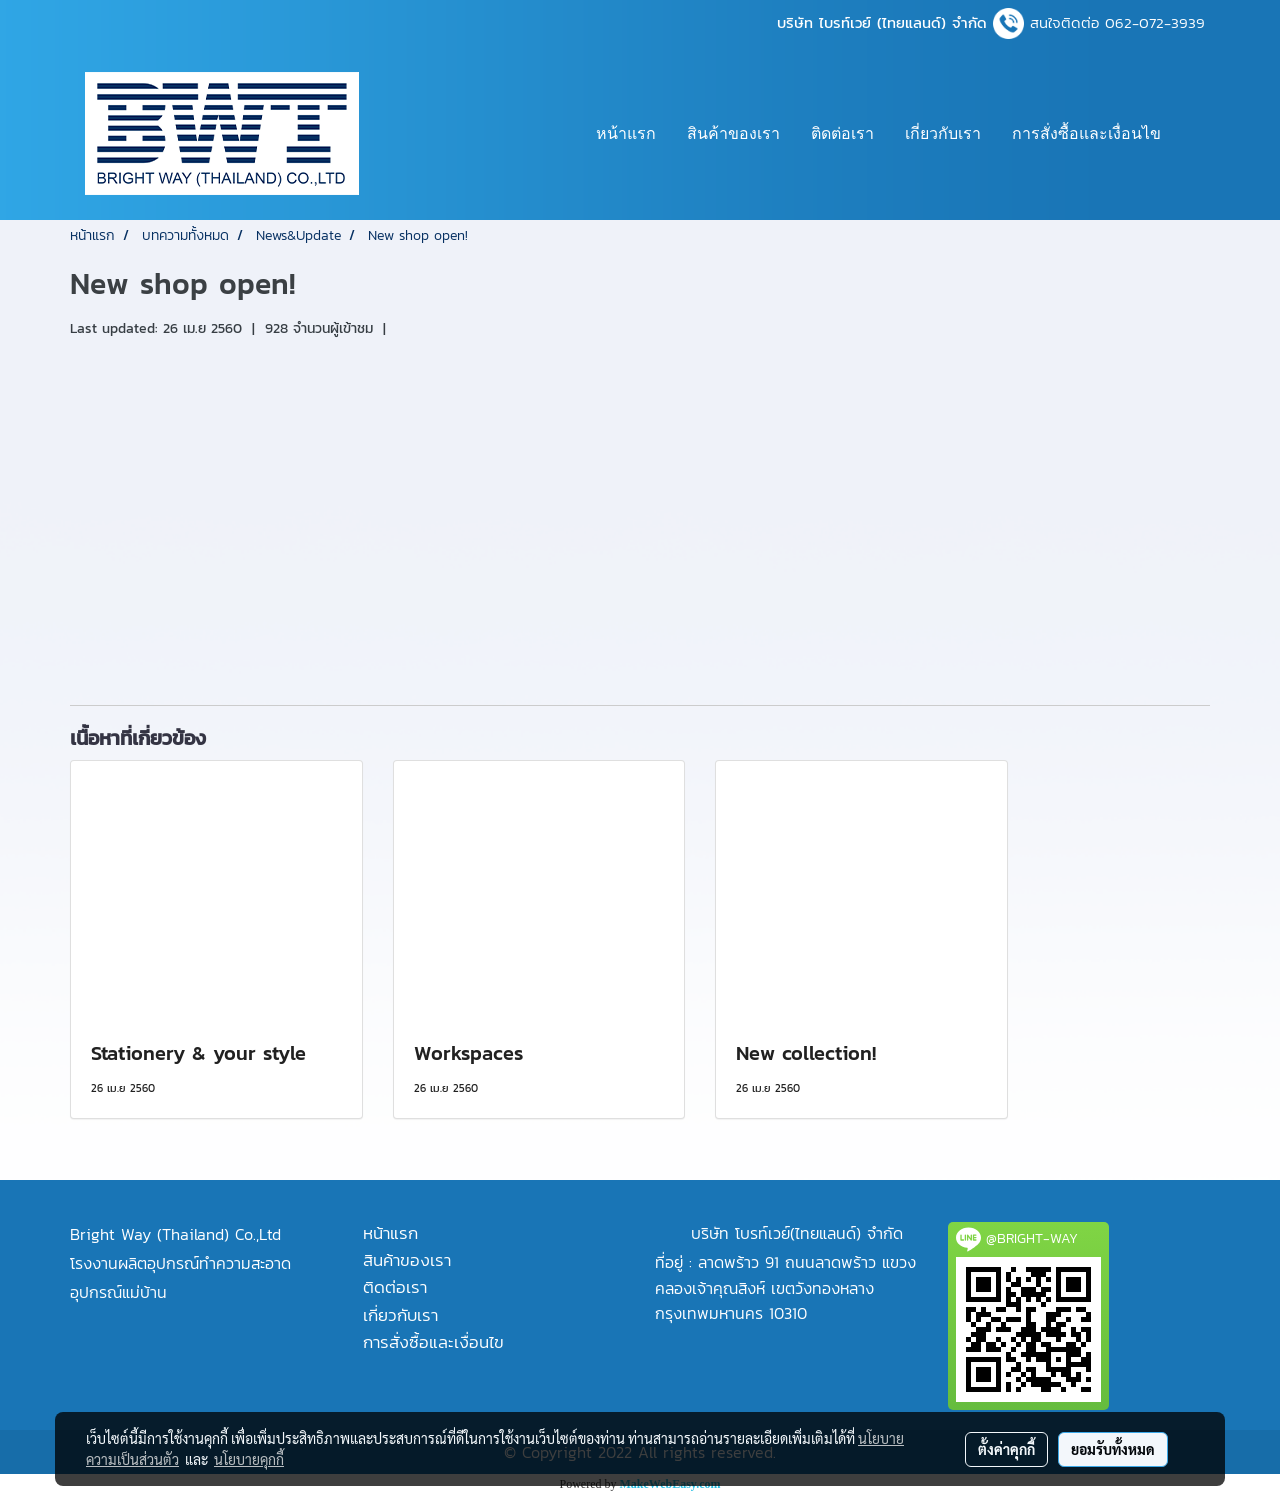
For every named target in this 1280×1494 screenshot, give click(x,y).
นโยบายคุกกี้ (249, 1459)
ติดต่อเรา (842, 133)
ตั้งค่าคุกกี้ (1006, 1449)
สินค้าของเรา (733, 133)
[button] (1194, 134)
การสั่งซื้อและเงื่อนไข (1086, 133)
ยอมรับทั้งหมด (1113, 1449)
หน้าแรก (626, 133)
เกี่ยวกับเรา (943, 133)
